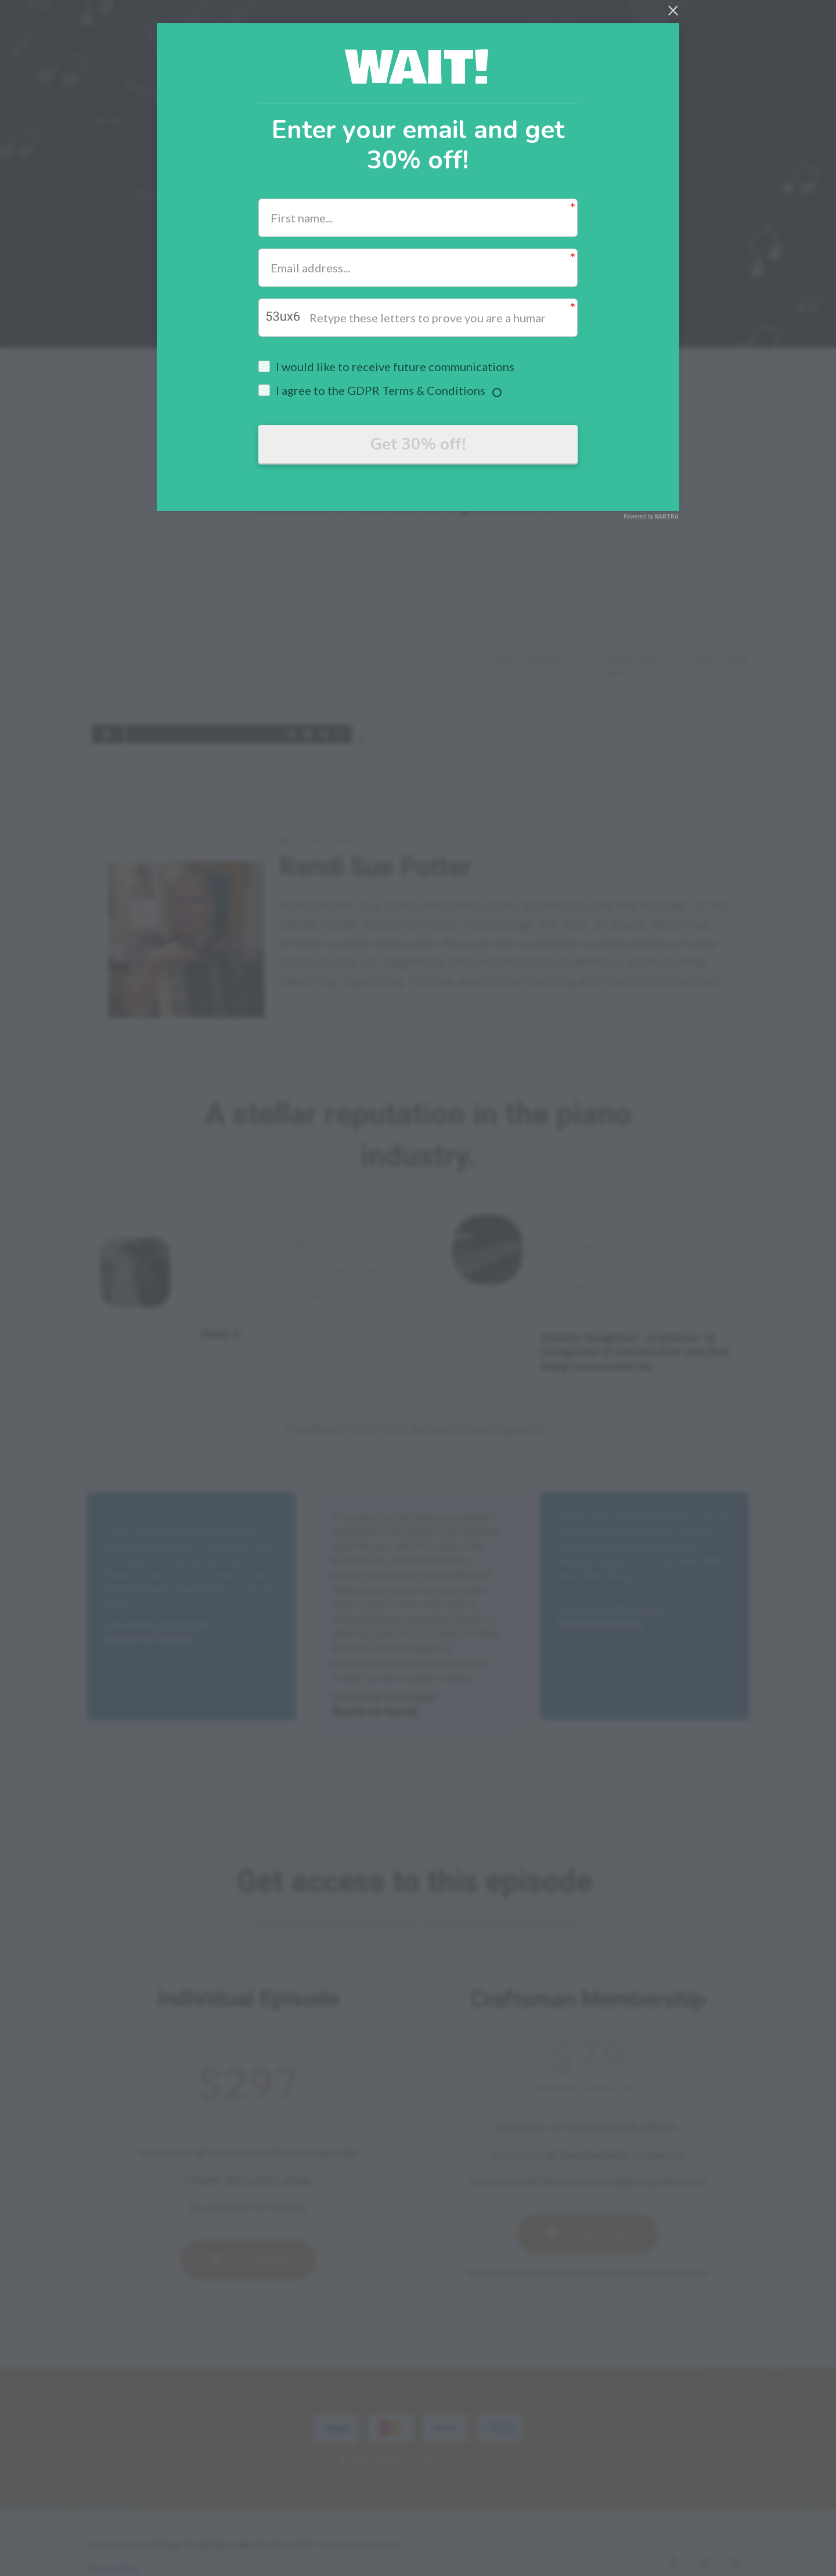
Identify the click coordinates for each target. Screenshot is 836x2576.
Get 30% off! (418, 445)
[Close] (673, 9)
